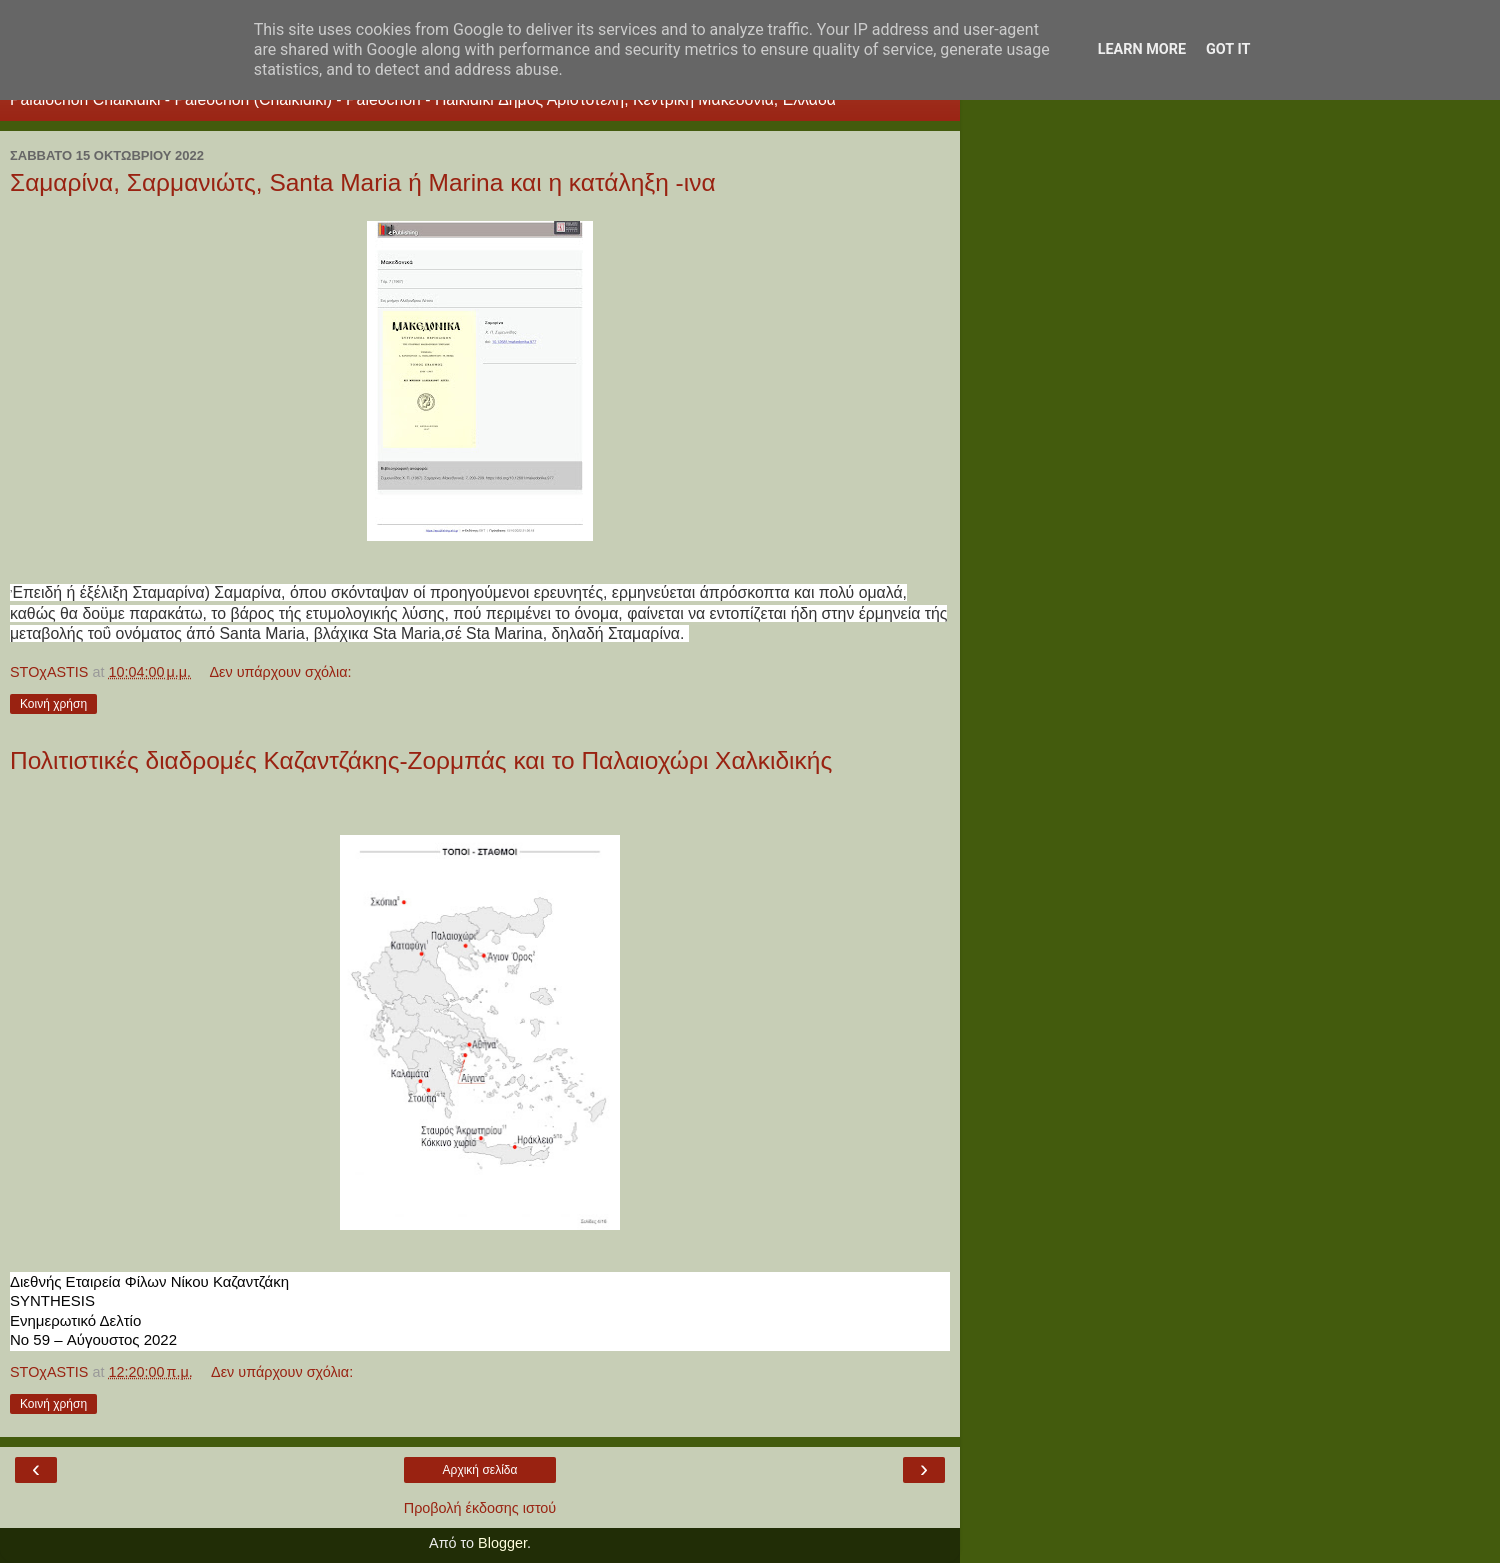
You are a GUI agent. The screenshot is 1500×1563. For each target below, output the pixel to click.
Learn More (1142, 49)
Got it (1228, 49)
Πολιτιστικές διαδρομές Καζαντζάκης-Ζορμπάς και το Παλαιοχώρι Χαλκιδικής (421, 760)
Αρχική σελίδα (480, 1470)
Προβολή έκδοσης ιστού (480, 1508)
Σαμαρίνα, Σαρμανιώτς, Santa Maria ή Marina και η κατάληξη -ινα (363, 182)
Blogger (502, 1543)
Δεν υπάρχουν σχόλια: (280, 672)
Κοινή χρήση (53, 704)
